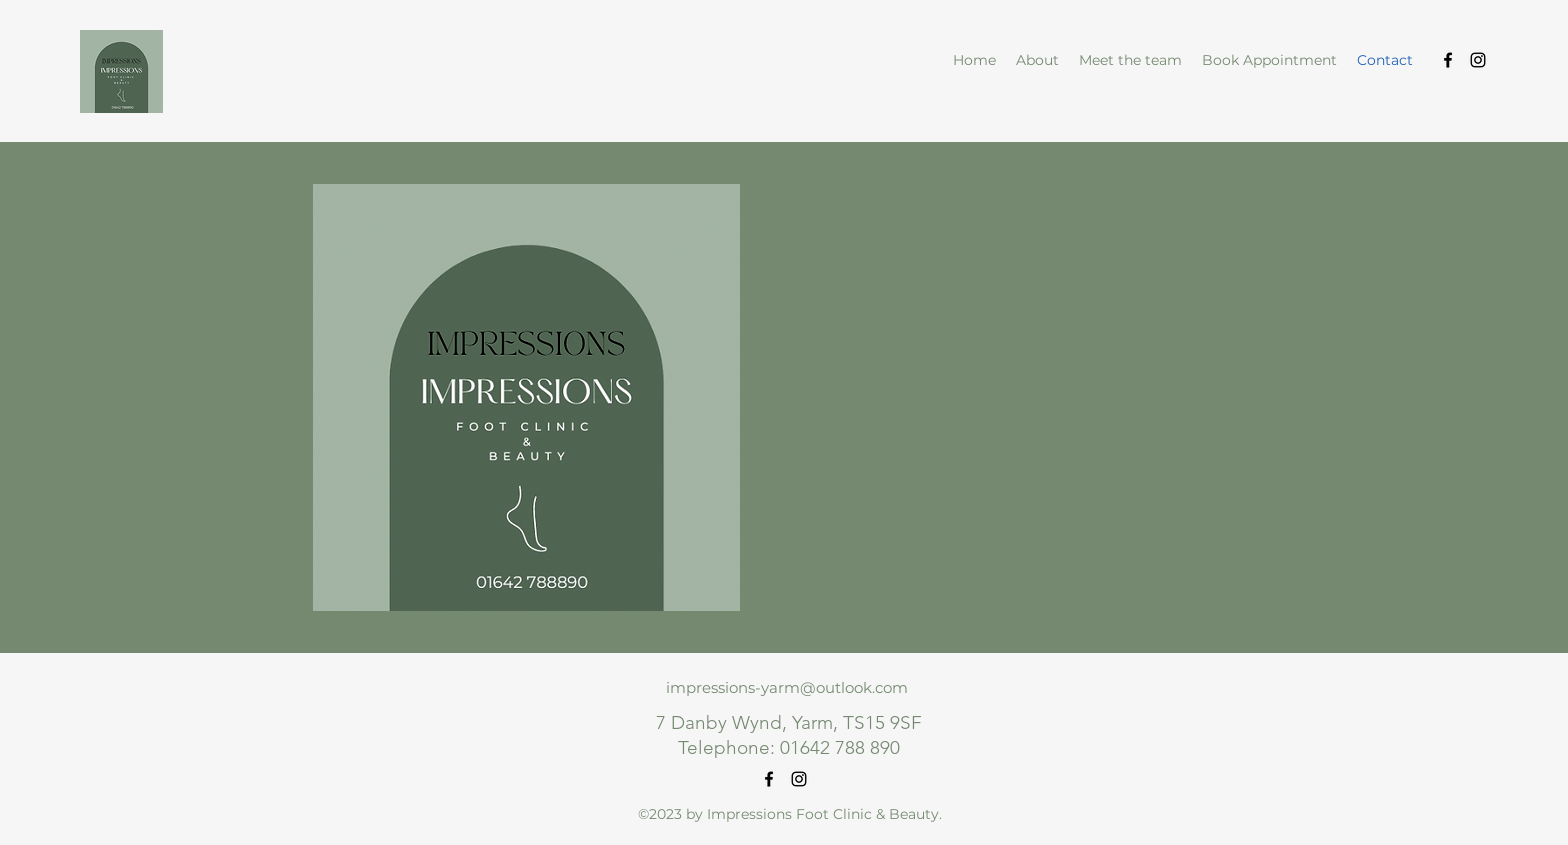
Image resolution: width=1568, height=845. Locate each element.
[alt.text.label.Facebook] (1448, 60)
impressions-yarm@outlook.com (787, 687)
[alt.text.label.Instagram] (1478, 60)
